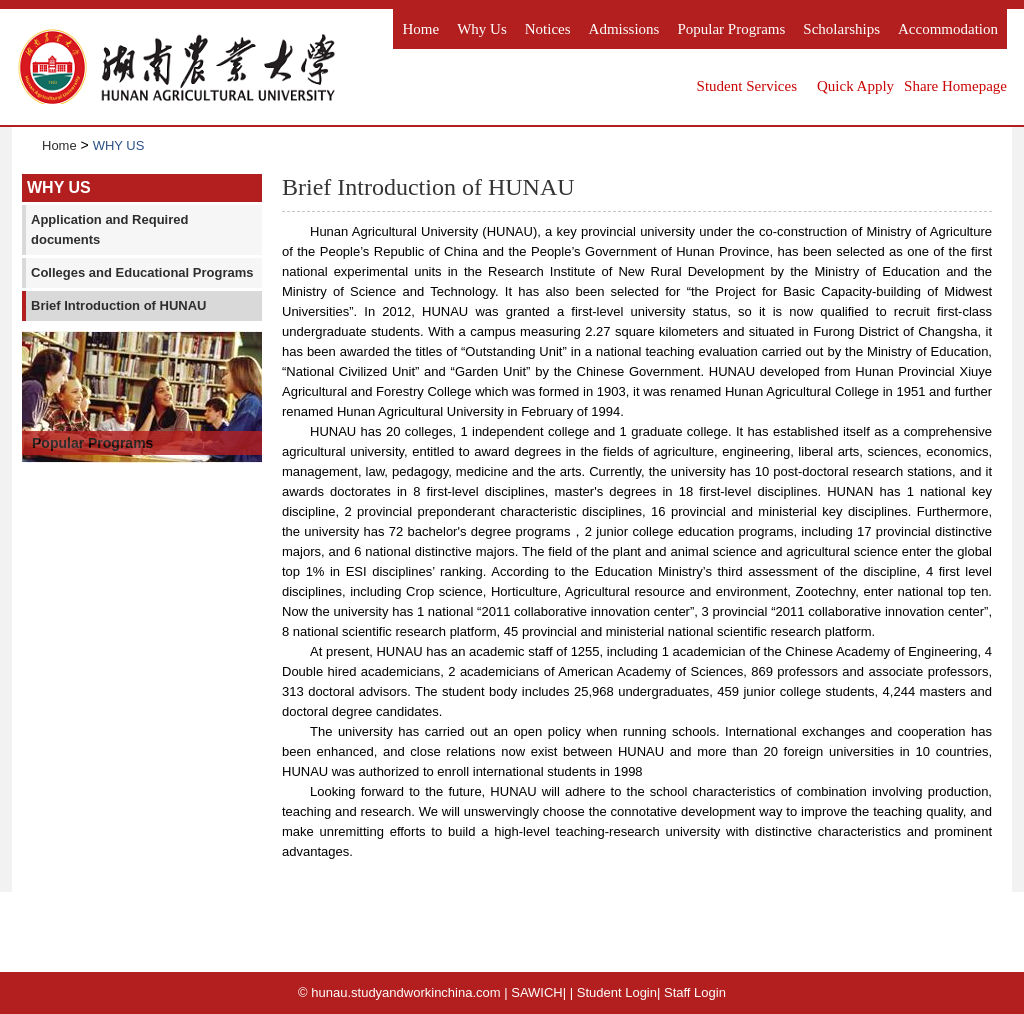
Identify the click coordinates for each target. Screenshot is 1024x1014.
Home (420, 29)
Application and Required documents (109, 229)
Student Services (747, 86)
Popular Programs (731, 29)
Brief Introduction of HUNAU (118, 305)
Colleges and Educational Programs (142, 272)
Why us (482, 29)
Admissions (624, 29)
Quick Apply (855, 86)
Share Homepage (955, 86)
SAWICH (537, 992)
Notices (548, 29)
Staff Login (695, 992)
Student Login (617, 992)
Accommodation (948, 29)
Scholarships (841, 29)
